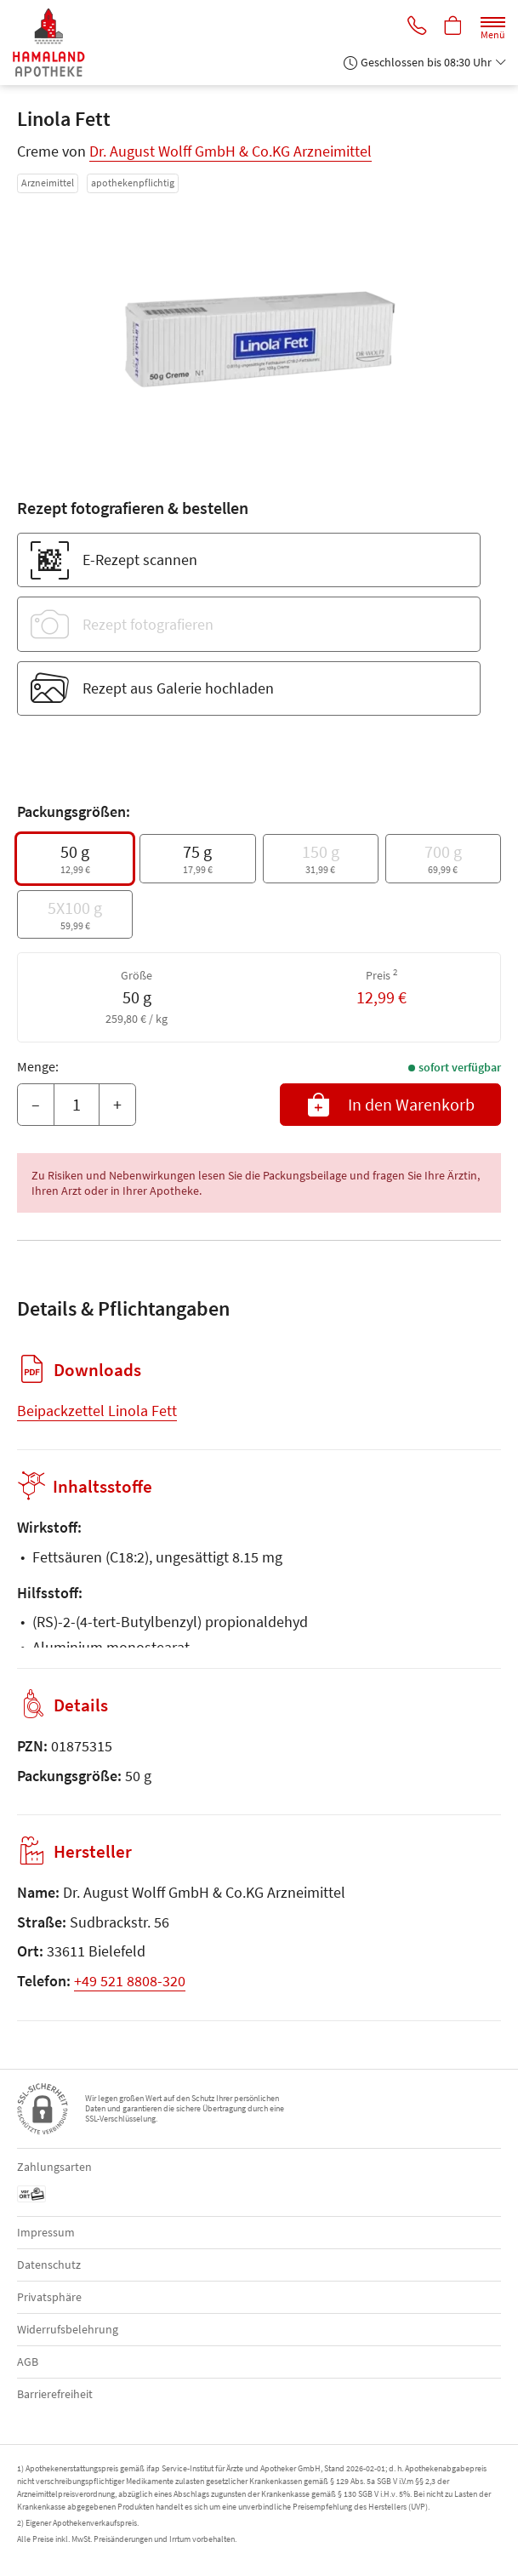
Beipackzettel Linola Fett (97, 1410)
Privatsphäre (49, 2297)
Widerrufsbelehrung (67, 2329)
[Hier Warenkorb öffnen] (452, 26)
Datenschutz (49, 2264)
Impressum (46, 2232)
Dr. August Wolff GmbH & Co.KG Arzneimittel (230, 151)
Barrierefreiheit (55, 2394)
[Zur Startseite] (56, 43)
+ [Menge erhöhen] (117, 1104)
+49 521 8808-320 (129, 1981)
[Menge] (77, 1104)
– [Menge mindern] (35, 1104)
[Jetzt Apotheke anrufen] (414, 26)
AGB (27, 2361)
